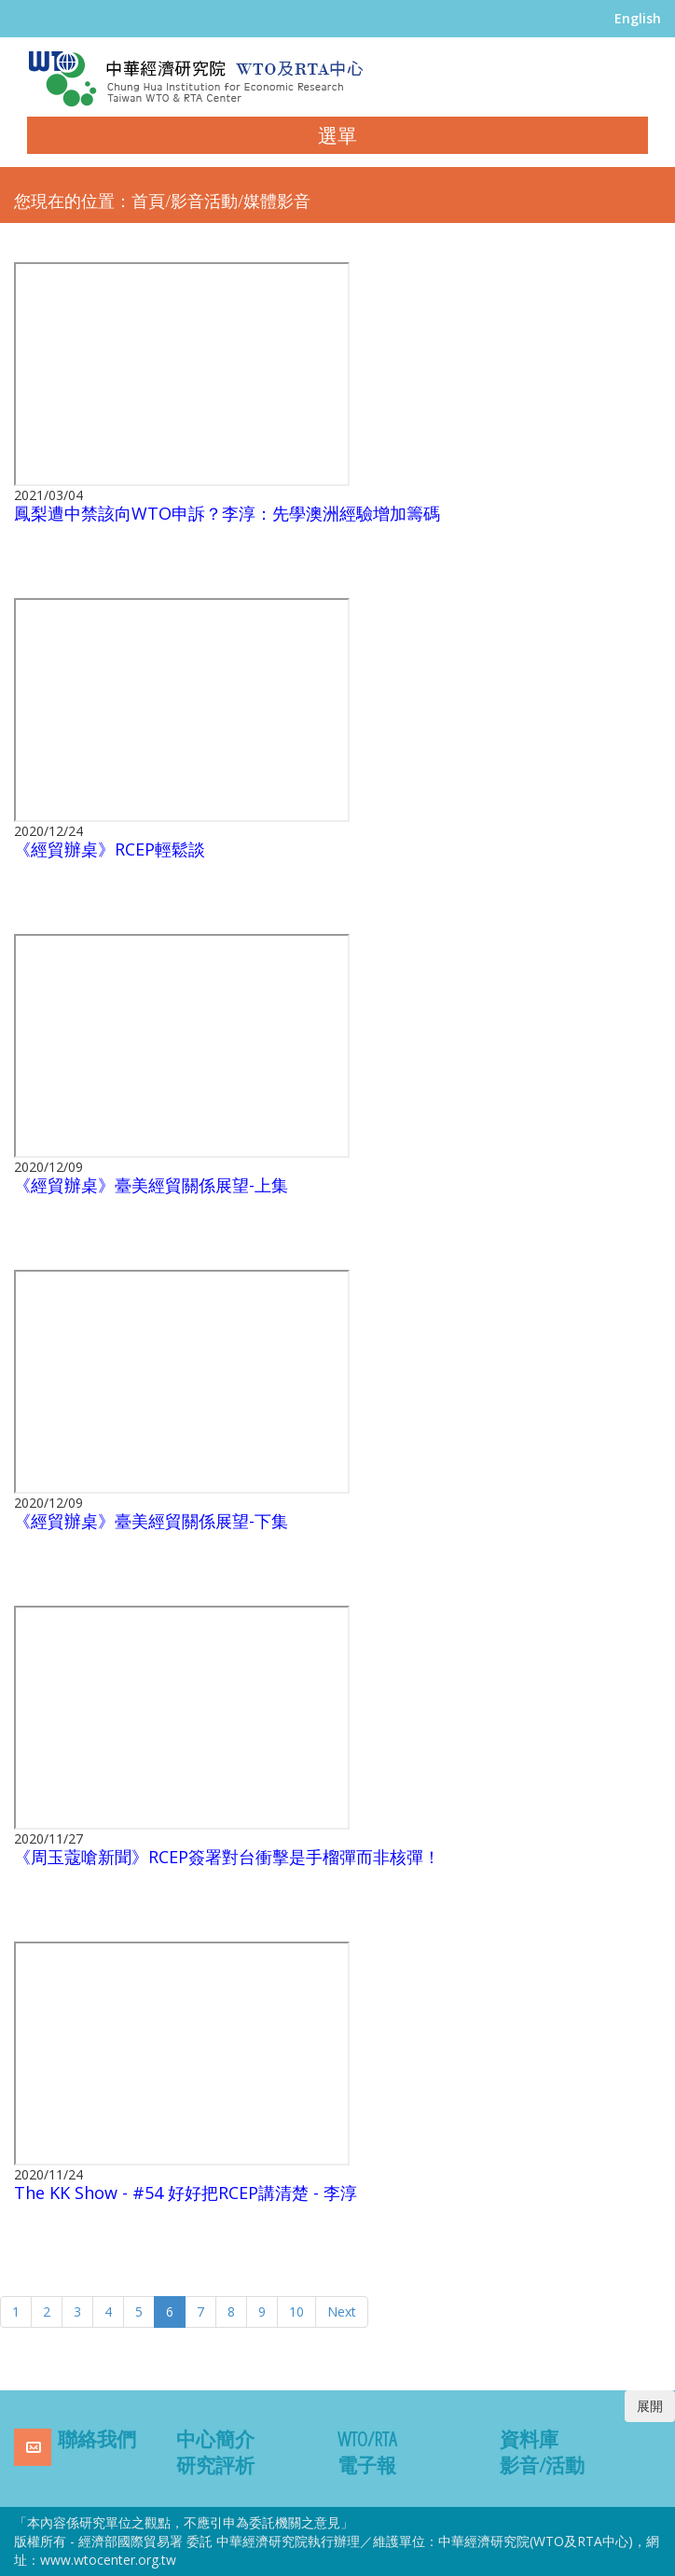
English (637, 18)
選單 (337, 135)
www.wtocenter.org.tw (108, 2560)
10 (296, 2311)
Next (341, 2311)
